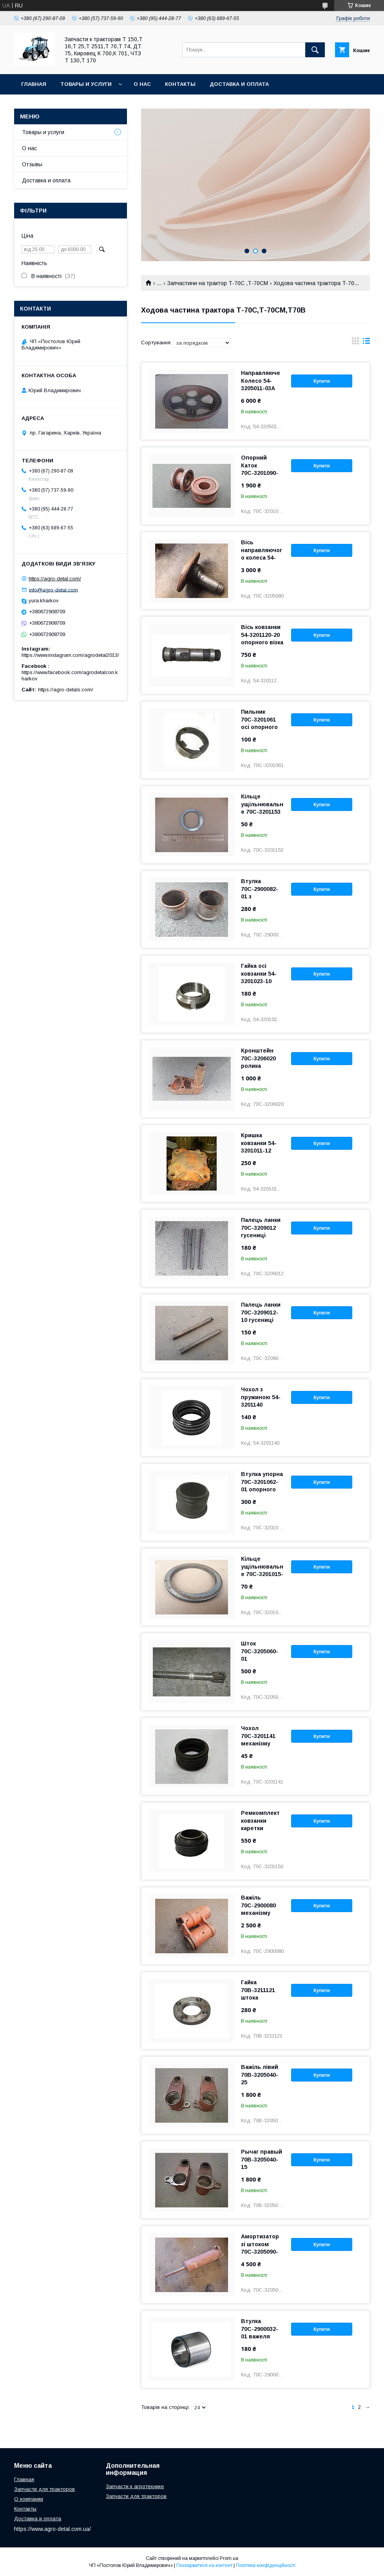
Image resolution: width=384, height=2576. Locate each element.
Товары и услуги (86, 84)
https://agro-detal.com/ (55, 579)
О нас (142, 84)
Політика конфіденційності (265, 2565)
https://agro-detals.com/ (65, 690)
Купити (321, 381)
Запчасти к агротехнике (135, 2486)
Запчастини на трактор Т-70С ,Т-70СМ (217, 283)
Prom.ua (229, 2558)
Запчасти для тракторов (44, 2489)
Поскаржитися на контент (204, 2565)
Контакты (180, 84)
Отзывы (32, 164)
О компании (28, 2499)
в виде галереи (355, 342)
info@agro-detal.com (53, 590)
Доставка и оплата (239, 84)
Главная (33, 84)
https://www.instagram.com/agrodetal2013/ (70, 655)
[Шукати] (315, 49)
